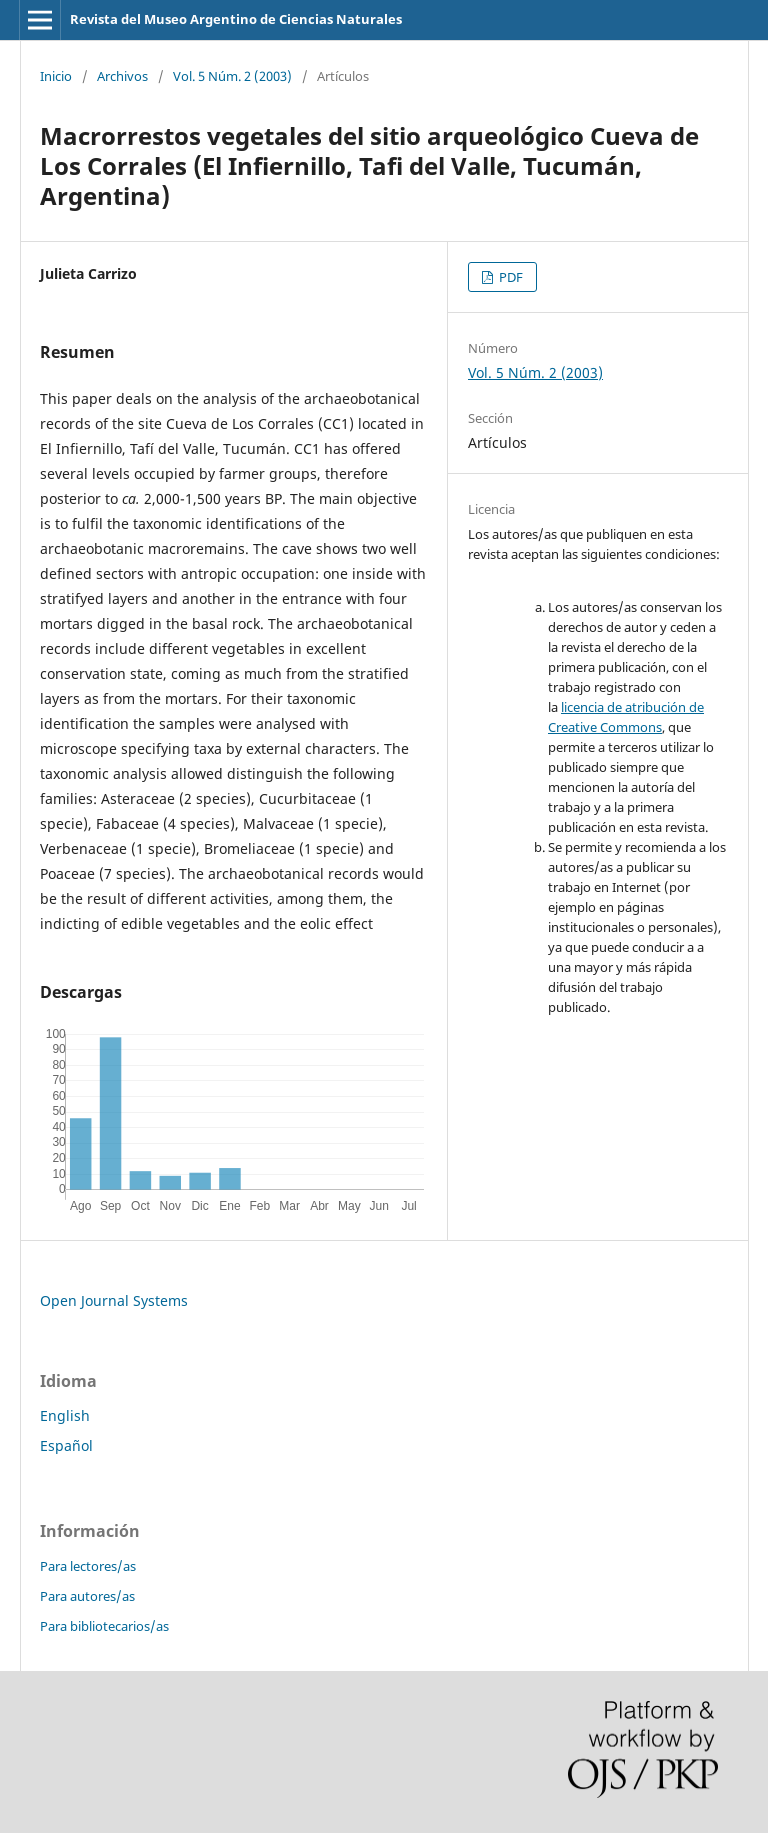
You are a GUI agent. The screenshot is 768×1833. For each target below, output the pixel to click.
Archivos (122, 76)
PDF (509, 277)
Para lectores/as (88, 1566)
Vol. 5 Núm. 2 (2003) (232, 76)
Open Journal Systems (114, 1300)
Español (66, 1445)
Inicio (56, 76)
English (65, 1415)
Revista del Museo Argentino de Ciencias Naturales (236, 19)
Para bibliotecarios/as (104, 1626)
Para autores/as (87, 1596)
